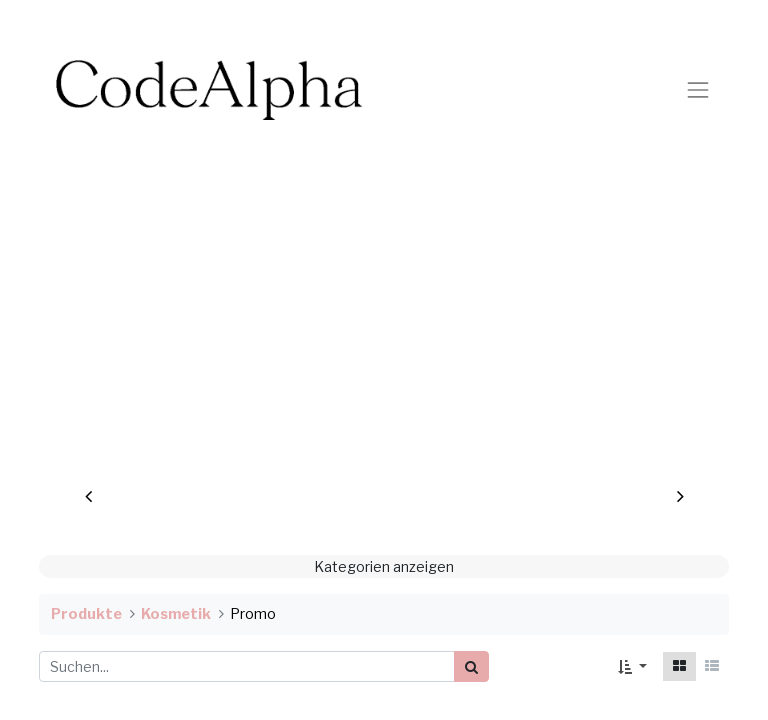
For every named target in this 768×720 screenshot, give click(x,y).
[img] (101, 338)
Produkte (86, 614)
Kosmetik (176, 614)
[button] (632, 666)
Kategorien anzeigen (384, 566)
